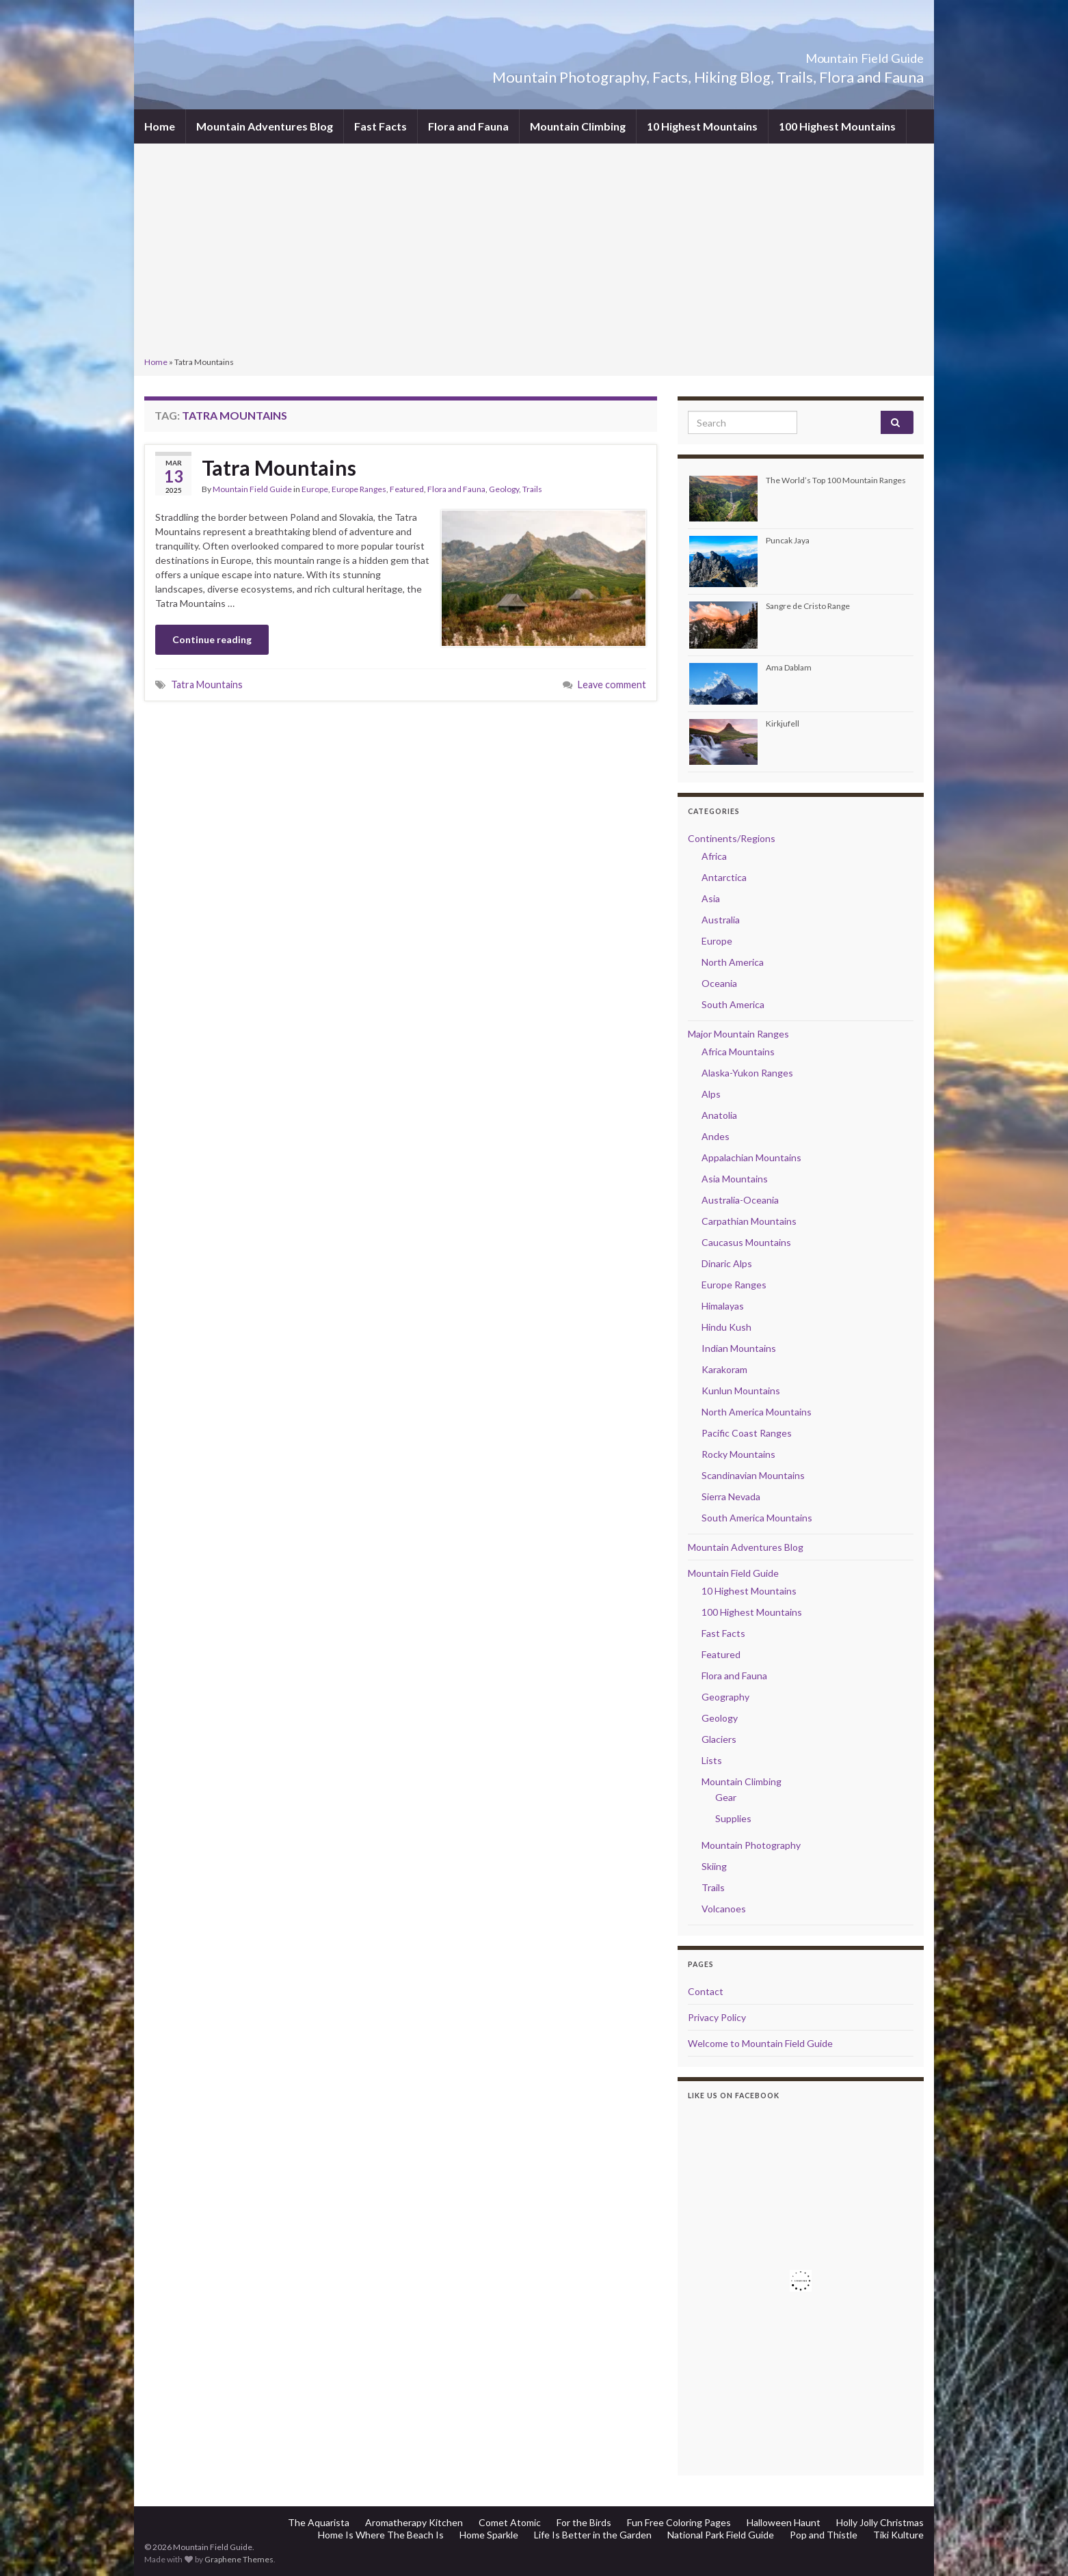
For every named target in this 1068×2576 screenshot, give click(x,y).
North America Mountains (757, 1412)
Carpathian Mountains (749, 1221)
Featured (407, 489)
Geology (504, 489)
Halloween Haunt (783, 2522)
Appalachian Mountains (751, 1157)
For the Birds (584, 2522)
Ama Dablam (789, 667)
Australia (721, 919)
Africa (714, 856)
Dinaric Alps (727, 1263)
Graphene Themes (238, 2559)
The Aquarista (318, 2522)
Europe (315, 489)
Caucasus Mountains (746, 1242)
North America (733, 962)
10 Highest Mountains (702, 126)
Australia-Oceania (740, 1200)
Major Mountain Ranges (738, 1034)
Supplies (733, 1818)
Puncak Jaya (788, 540)
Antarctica (724, 877)
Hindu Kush (726, 1327)
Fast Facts (380, 126)
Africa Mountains (738, 1051)
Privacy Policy (717, 2017)
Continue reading (212, 639)
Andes (716, 1136)
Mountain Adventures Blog (264, 126)
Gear (725, 1797)
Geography (725, 1697)
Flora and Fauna (468, 126)
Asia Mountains (735, 1178)
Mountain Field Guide (828, 54)
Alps (711, 1094)
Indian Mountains (739, 1348)
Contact (705, 1991)
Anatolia (719, 1115)
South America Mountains (757, 1517)
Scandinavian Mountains (753, 1475)
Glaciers (719, 1739)
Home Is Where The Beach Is (381, 2534)
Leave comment (612, 684)
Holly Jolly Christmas (880, 2522)
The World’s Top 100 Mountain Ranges (836, 480)
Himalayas (723, 1306)
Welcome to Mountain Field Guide (760, 2043)
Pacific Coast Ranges (747, 1433)
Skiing (714, 1866)
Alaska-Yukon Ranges (747, 1073)
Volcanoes (724, 1908)
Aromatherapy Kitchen (414, 2522)
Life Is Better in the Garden (593, 2534)
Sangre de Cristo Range (808, 606)
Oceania (719, 983)
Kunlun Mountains (741, 1390)
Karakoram (724, 1369)
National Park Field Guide (720, 2534)
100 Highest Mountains (837, 126)
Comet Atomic (510, 2522)
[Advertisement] (534, 251)
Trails (532, 489)
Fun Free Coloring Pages (679, 2522)
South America (733, 1004)
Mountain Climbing (578, 126)
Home (159, 126)
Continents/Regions (731, 838)
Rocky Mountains (738, 1454)
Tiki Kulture (898, 2534)
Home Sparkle (488, 2534)
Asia (711, 898)
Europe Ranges (359, 489)
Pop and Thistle (823, 2534)
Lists (712, 1760)
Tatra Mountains (279, 467)
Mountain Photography (751, 1845)
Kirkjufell (782, 723)
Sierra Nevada (731, 1496)
